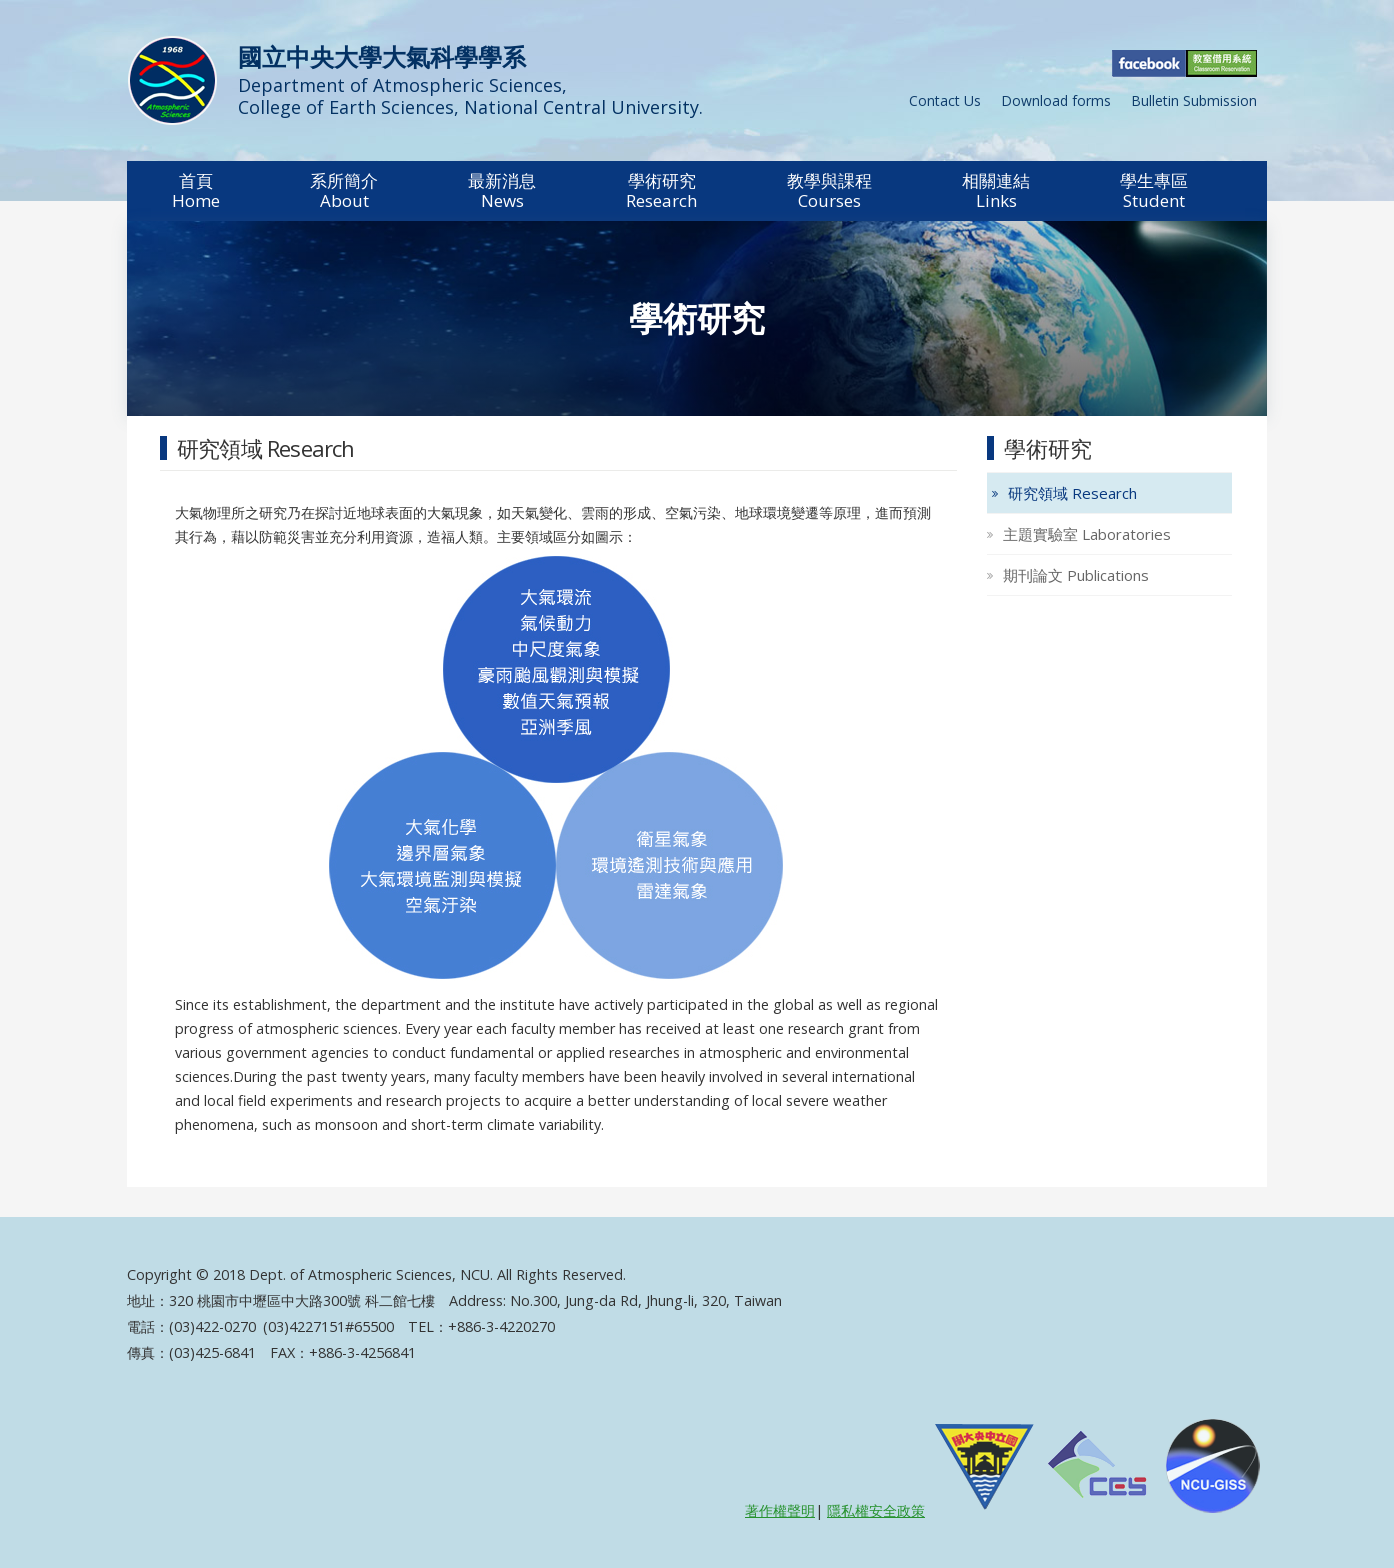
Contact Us (945, 100)
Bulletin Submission (1194, 100)
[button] (196, 191)
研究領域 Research (1072, 493)
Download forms (1056, 100)
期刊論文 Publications (1076, 575)
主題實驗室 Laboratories (1087, 534)
